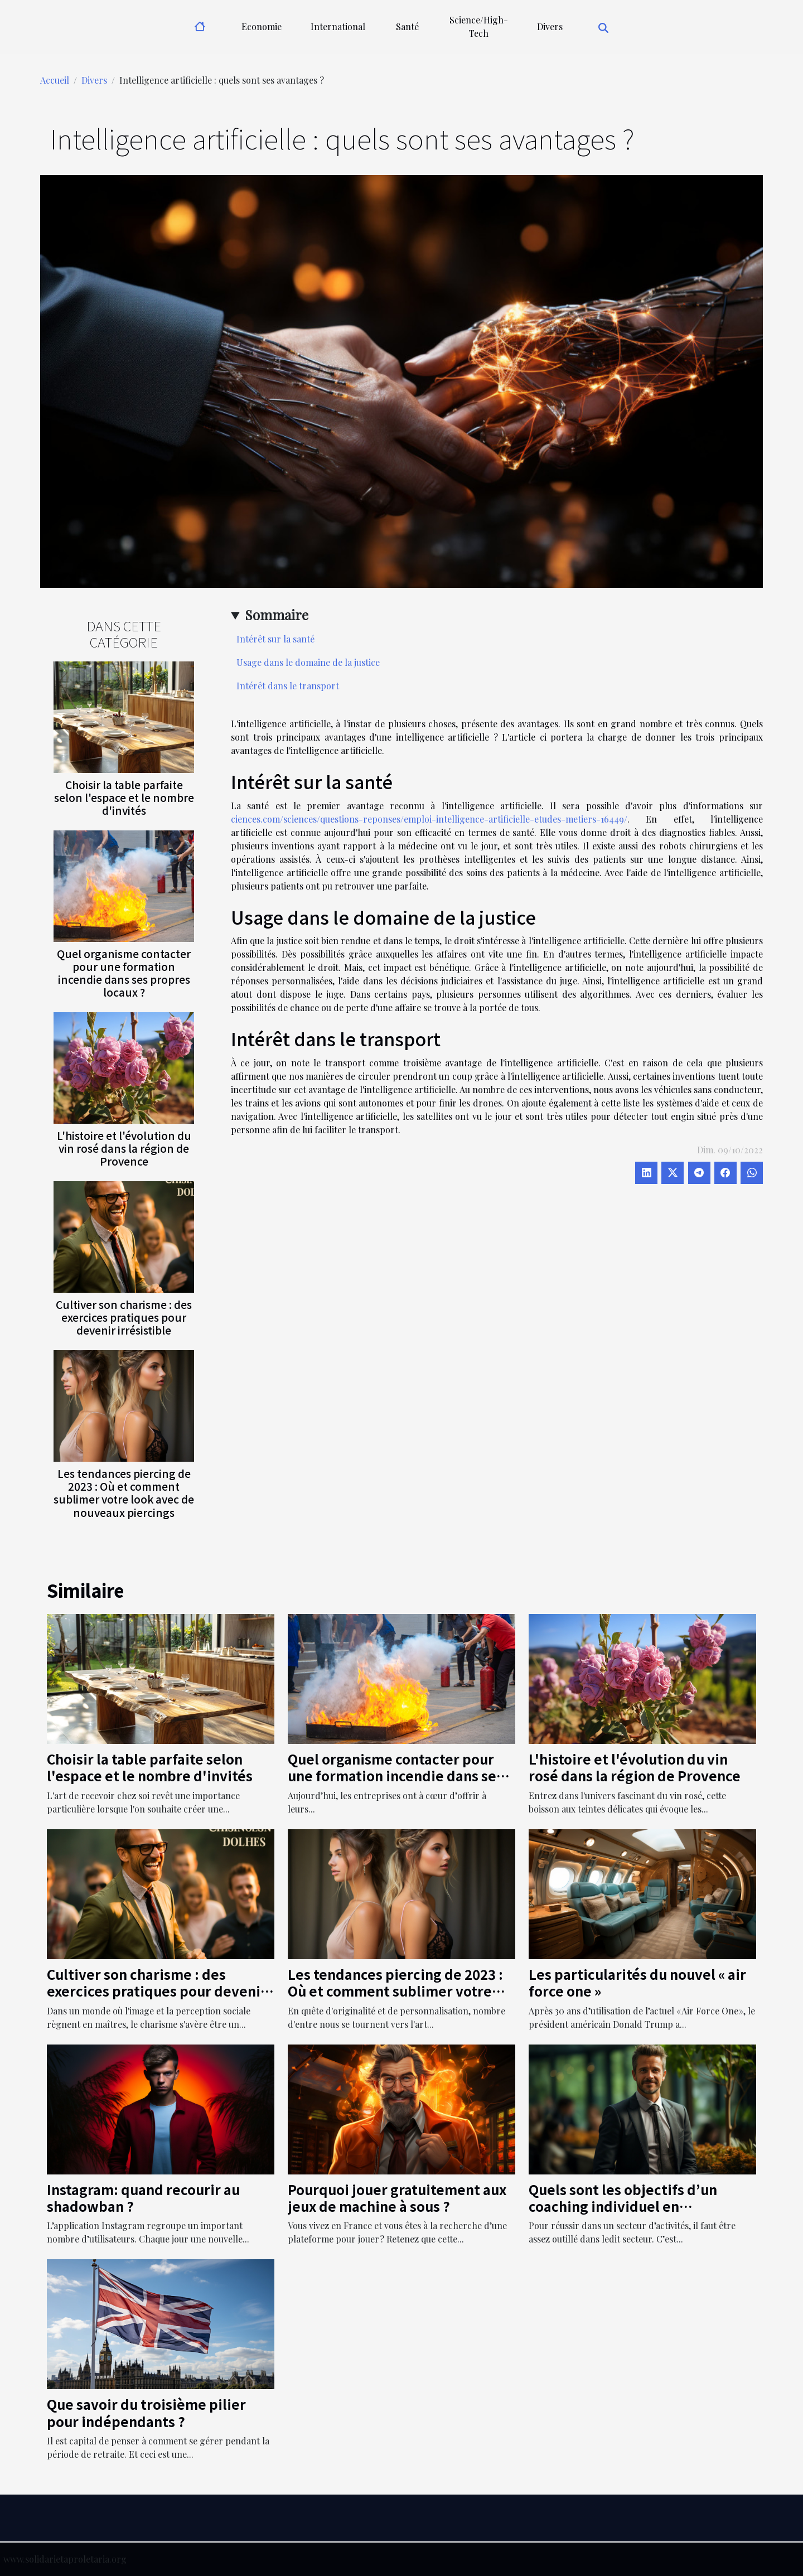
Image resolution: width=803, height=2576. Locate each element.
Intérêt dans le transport (287, 686)
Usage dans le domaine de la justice (308, 662)
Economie (261, 26)
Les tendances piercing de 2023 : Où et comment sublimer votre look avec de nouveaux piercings (124, 1493)
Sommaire (276, 615)
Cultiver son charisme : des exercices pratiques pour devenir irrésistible (124, 1317)
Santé (407, 26)
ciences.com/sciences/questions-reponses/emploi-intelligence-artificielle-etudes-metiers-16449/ (429, 819)
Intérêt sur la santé (275, 639)
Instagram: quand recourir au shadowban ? (143, 2197)
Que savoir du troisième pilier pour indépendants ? (146, 2412)
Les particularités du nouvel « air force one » (637, 1982)
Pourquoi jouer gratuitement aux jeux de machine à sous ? (397, 2197)
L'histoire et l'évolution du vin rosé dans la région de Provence (124, 1148)
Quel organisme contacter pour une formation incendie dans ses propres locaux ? (124, 973)
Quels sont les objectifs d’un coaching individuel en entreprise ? (623, 2206)
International (338, 26)
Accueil (54, 80)
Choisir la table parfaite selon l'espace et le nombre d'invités (124, 797)
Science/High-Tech (478, 26)
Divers (550, 26)
